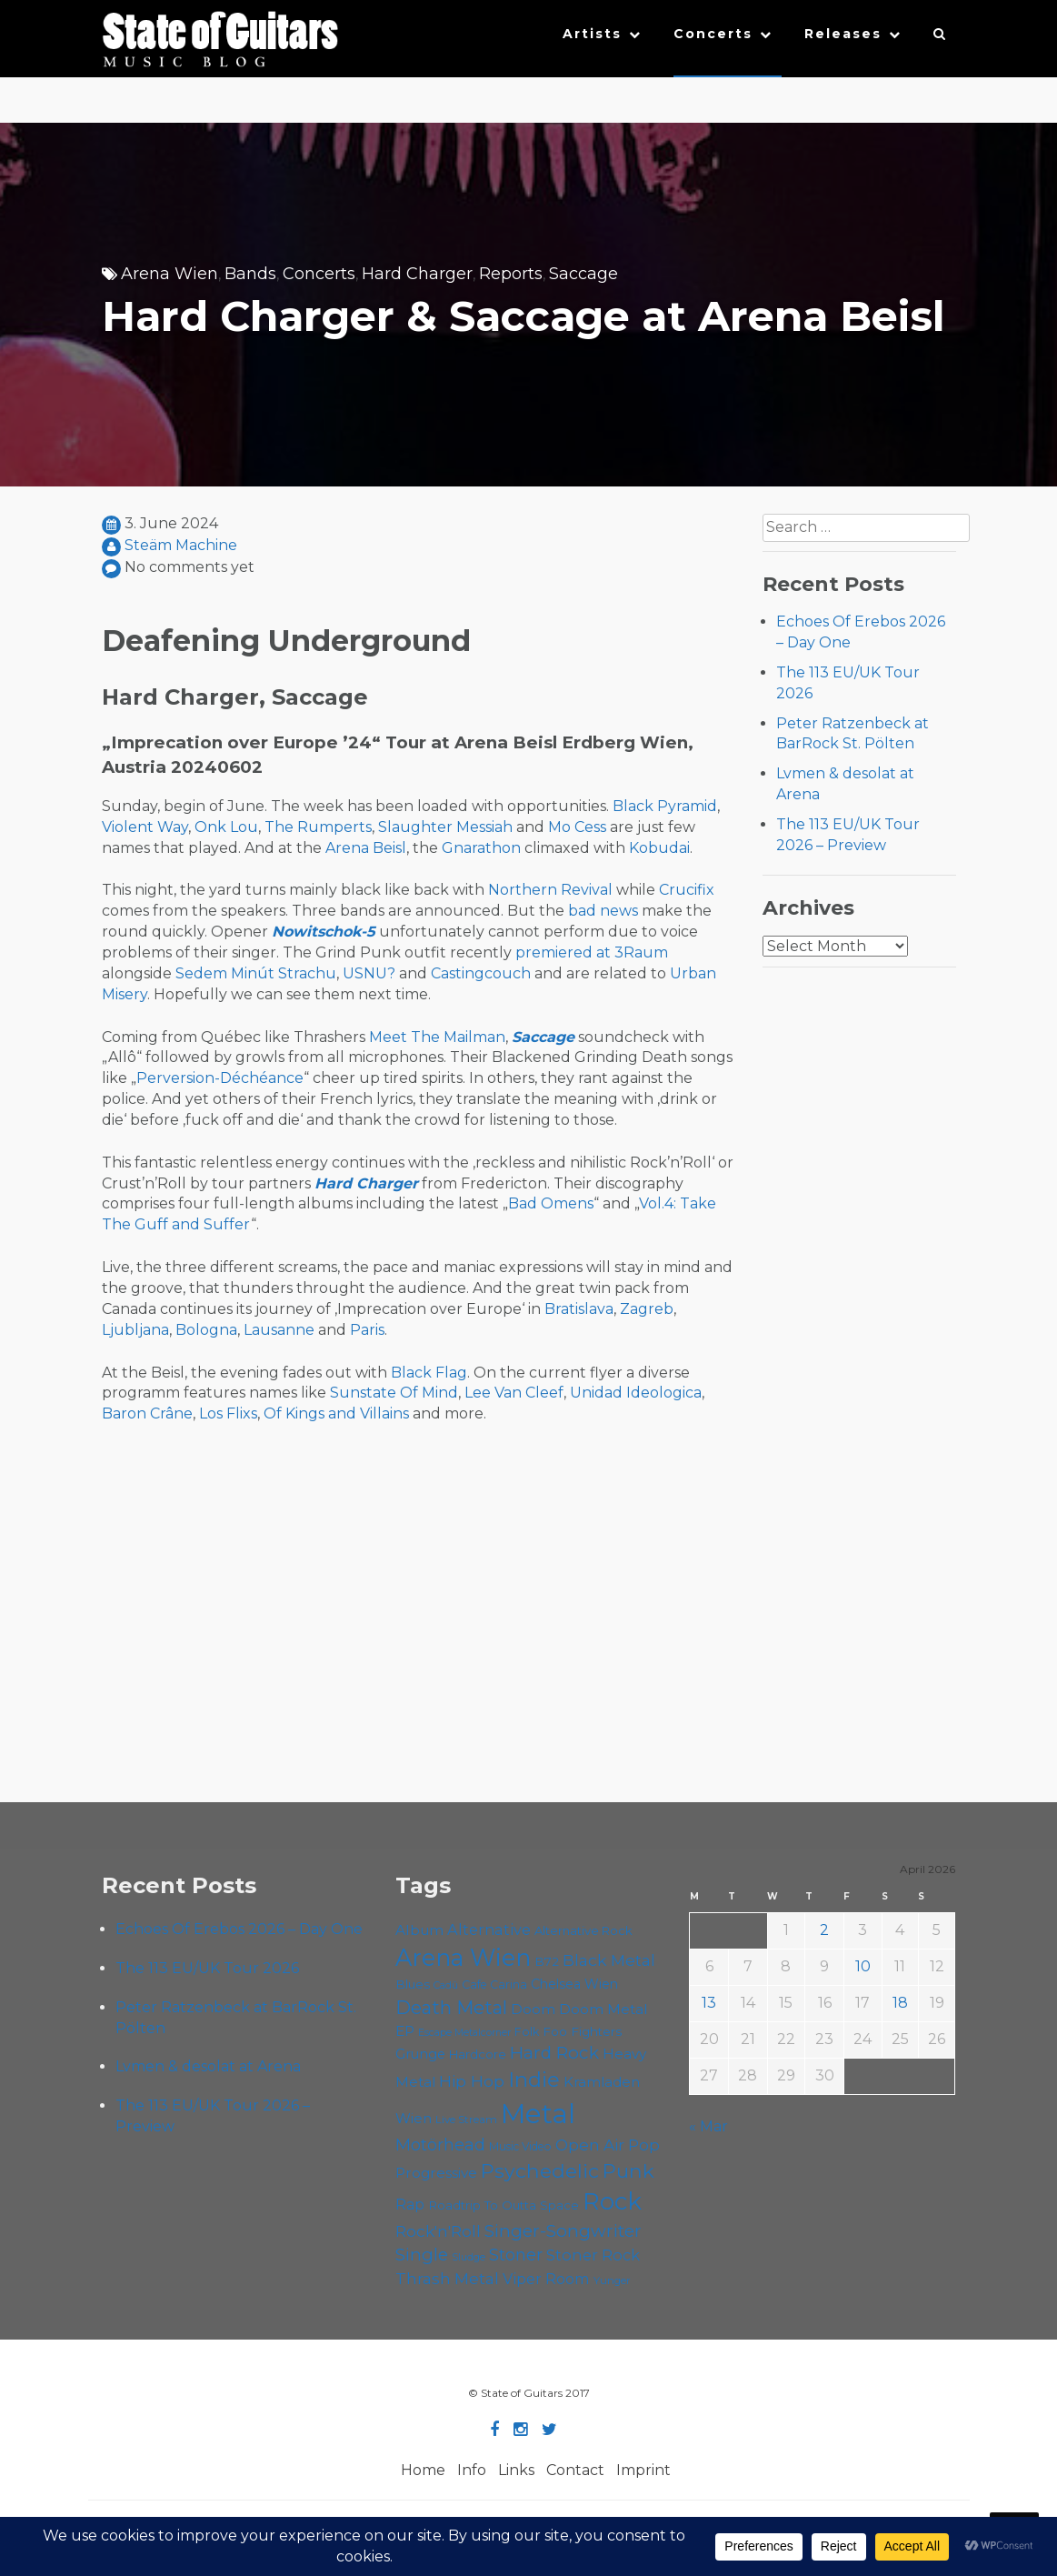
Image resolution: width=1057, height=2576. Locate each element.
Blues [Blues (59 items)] (412, 1984)
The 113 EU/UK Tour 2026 (207, 1968)
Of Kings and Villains (336, 1413)
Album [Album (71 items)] (419, 1930)
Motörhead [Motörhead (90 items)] (440, 2144)
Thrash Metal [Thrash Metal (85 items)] (447, 2278)
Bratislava (578, 1309)
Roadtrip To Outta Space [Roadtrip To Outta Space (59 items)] (503, 2205)
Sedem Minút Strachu (255, 973)
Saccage (583, 274)
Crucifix (686, 889)
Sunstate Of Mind (394, 1392)
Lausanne (279, 1329)
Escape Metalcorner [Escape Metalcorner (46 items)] (464, 2033)
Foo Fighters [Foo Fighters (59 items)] (582, 2031)
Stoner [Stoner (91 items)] (516, 2254)
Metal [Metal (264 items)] (538, 2114)
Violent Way (145, 827)
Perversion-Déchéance (220, 1078)
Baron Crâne (147, 1413)
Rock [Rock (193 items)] (612, 2201)
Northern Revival (550, 889)
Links (516, 2470)
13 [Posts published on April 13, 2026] (709, 2002)
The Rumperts (318, 827)
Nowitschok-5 (323, 931)
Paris (367, 1329)
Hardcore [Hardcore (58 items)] (477, 2054)
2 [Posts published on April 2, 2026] (824, 1930)
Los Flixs (228, 1413)
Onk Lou (226, 827)
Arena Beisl (365, 848)
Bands (250, 274)
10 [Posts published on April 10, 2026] (863, 1966)
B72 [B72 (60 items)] (546, 1961)
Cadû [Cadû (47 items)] (446, 1985)
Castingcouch (481, 973)
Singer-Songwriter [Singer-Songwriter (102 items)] (563, 2230)
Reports (511, 274)
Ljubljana (135, 1329)
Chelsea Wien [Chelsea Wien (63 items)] (574, 1984)
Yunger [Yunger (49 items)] (612, 2280)
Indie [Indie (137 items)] (534, 2079)
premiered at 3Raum (591, 952)
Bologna (206, 1329)
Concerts (713, 33)
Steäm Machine (181, 545)
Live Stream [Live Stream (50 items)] (466, 2119)
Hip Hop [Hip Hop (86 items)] (471, 2080)
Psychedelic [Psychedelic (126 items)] (540, 2170)
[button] (940, 38)
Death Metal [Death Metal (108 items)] (451, 2008)
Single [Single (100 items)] (421, 2254)
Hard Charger (417, 274)
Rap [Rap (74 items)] (409, 2204)
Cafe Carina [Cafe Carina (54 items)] (494, 1984)
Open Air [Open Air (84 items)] (589, 2144)
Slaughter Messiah (445, 827)
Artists (592, 33)
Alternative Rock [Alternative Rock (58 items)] (583, 1930)
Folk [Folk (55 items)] (526, 2032)
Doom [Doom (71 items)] (533, 2009)
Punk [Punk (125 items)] (628, 2170)
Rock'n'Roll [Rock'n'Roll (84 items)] (438, 2230)
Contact (575, 2470)
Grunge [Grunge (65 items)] (420, 2054)
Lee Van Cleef (513, 1392)
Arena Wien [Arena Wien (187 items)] (463, 1957)
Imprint (643, 2470)
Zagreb (646, 1309)
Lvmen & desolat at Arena (208, 2066)
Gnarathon (481, 848)
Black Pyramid (665, 806)
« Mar (708, 2126)
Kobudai (659, 848)
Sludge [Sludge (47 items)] (468, 2256)
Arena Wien (169, 274)
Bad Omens (550, 1203)
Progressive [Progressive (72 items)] (436, 2172)
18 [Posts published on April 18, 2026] (900, 2002)
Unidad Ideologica (636, 1392)
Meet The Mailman (437, 1037)
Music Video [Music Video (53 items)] (520, 2146)
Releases (843, 33)
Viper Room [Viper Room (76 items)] (546, 2279)
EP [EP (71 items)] (404, 2031)
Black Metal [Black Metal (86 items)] (609, 1960)
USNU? (369, 973)
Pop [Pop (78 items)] (644, 2145)
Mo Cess (577, 827)
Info (471, 2470)
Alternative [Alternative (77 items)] (489, 1929)
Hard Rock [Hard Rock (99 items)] (554, 2052)
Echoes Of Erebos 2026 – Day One (239, 1929)
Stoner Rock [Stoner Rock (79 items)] (593, 2255)
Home (423, 2470)
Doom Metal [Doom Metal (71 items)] (603, 2009)
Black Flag (429, 1372)
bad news (603, 910)
